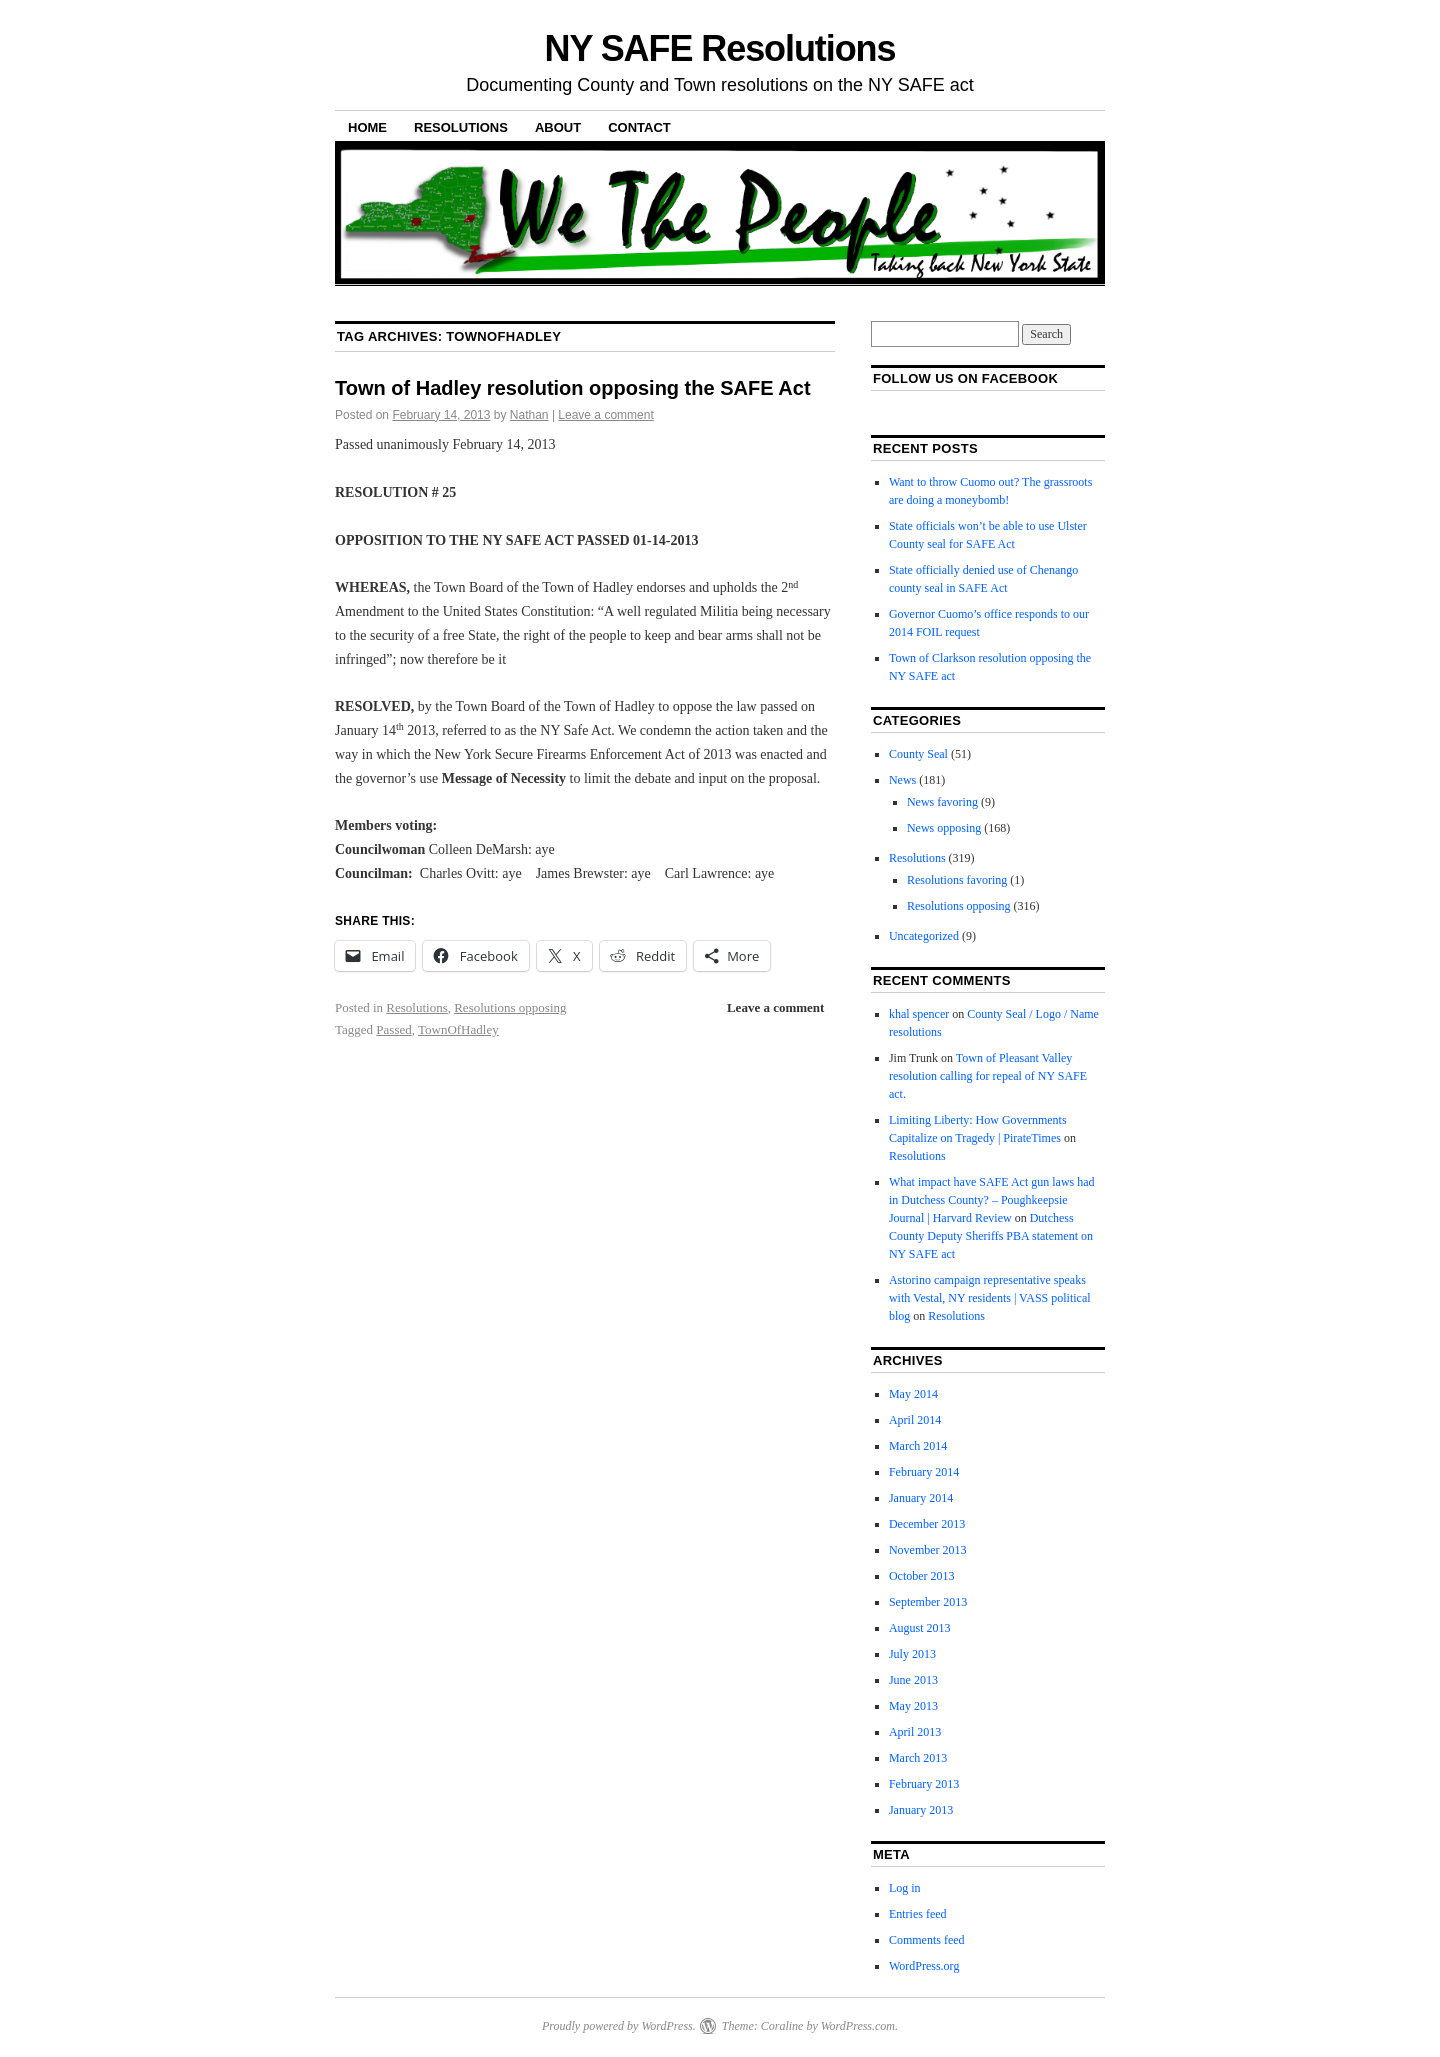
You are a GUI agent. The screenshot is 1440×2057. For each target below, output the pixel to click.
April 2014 (915, 1420)
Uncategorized (924, 936)
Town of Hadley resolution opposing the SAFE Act (573, 388)
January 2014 (921, 1498)
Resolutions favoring (957, 880)
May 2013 (913, 1706)
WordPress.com (858, 2026)
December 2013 (927, 1524)
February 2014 (924, 1472)
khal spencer (919, 1014)
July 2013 (912, 1654)
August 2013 (920, 1628)
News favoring (942, 802)
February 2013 (924, 1784)
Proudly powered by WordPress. (619, 2026)
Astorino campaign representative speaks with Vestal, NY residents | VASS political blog (990, 1298)
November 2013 (928, 1550)
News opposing (944, 828)
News (902, 780)
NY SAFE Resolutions (720, 48)
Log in (905, 1888)
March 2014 (918, 1446)
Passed (393, 1029)
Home (367, 127)
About (558, 127)
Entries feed (918, 1914)
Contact (639, 127)
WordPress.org (924, 1966)
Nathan (529, 415)
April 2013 (915, 1732)
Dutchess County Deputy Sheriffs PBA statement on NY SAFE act (991, 1236)
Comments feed (927, 1940)
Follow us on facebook (965, 378)
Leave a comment (605, 415)
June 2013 (913, 1680)
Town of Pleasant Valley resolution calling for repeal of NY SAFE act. (988, 1076)
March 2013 (918, 1758)
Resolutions (461, 127)
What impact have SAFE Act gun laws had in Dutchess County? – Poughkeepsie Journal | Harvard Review (992, 1200)
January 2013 (921, 1810)
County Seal (918, 754)
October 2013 (922, 1576)
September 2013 (928, 1602)
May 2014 (913, 1394)
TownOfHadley (458, 1029)
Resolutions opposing (510, 1007)
